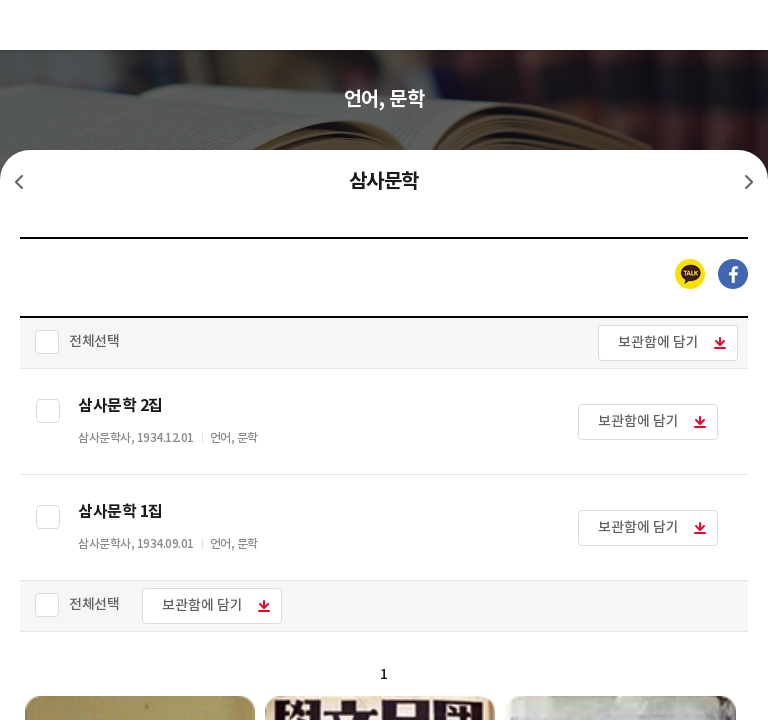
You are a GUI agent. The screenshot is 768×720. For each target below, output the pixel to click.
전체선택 (94, 341)
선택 (48, 411)
